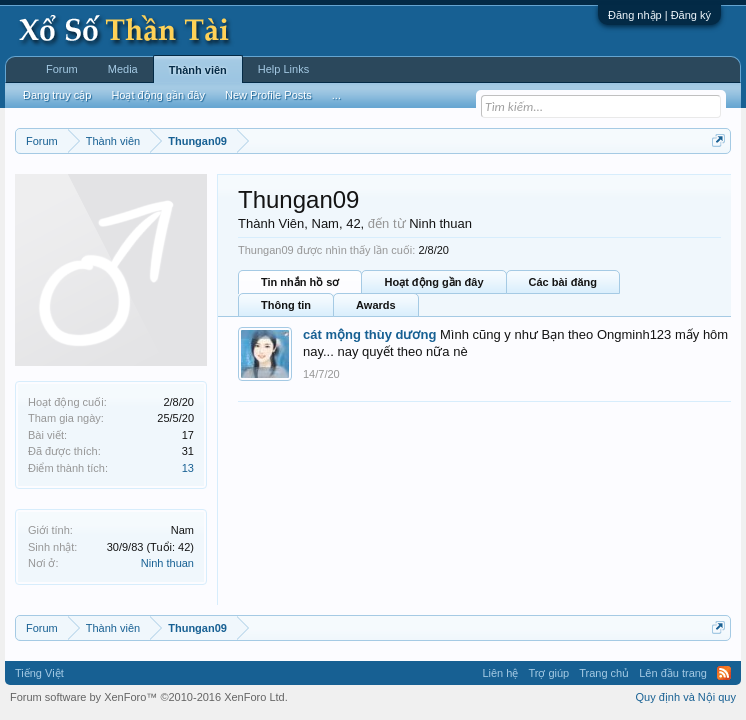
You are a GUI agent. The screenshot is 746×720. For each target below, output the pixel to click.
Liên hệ (500, 673)
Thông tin (286, 305)
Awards (376, 305)
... (336, 95)
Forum (62, 69)
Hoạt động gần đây (433, 282)
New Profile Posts (268, 95)
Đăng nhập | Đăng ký (659, 15)
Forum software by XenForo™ (149, 697)
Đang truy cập (57, 95)
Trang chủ (604, 673)
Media (123, 69)
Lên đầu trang (673, 673)
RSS (724, 673)
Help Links (283, 69)
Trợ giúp (548, 673)
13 (188, 468)
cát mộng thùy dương (369, 334)
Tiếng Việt (39, 673)
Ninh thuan (167, 563)
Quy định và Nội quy (686, 697)
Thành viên (198, 70)
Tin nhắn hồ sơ (300, 282)
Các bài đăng (563, 282)
